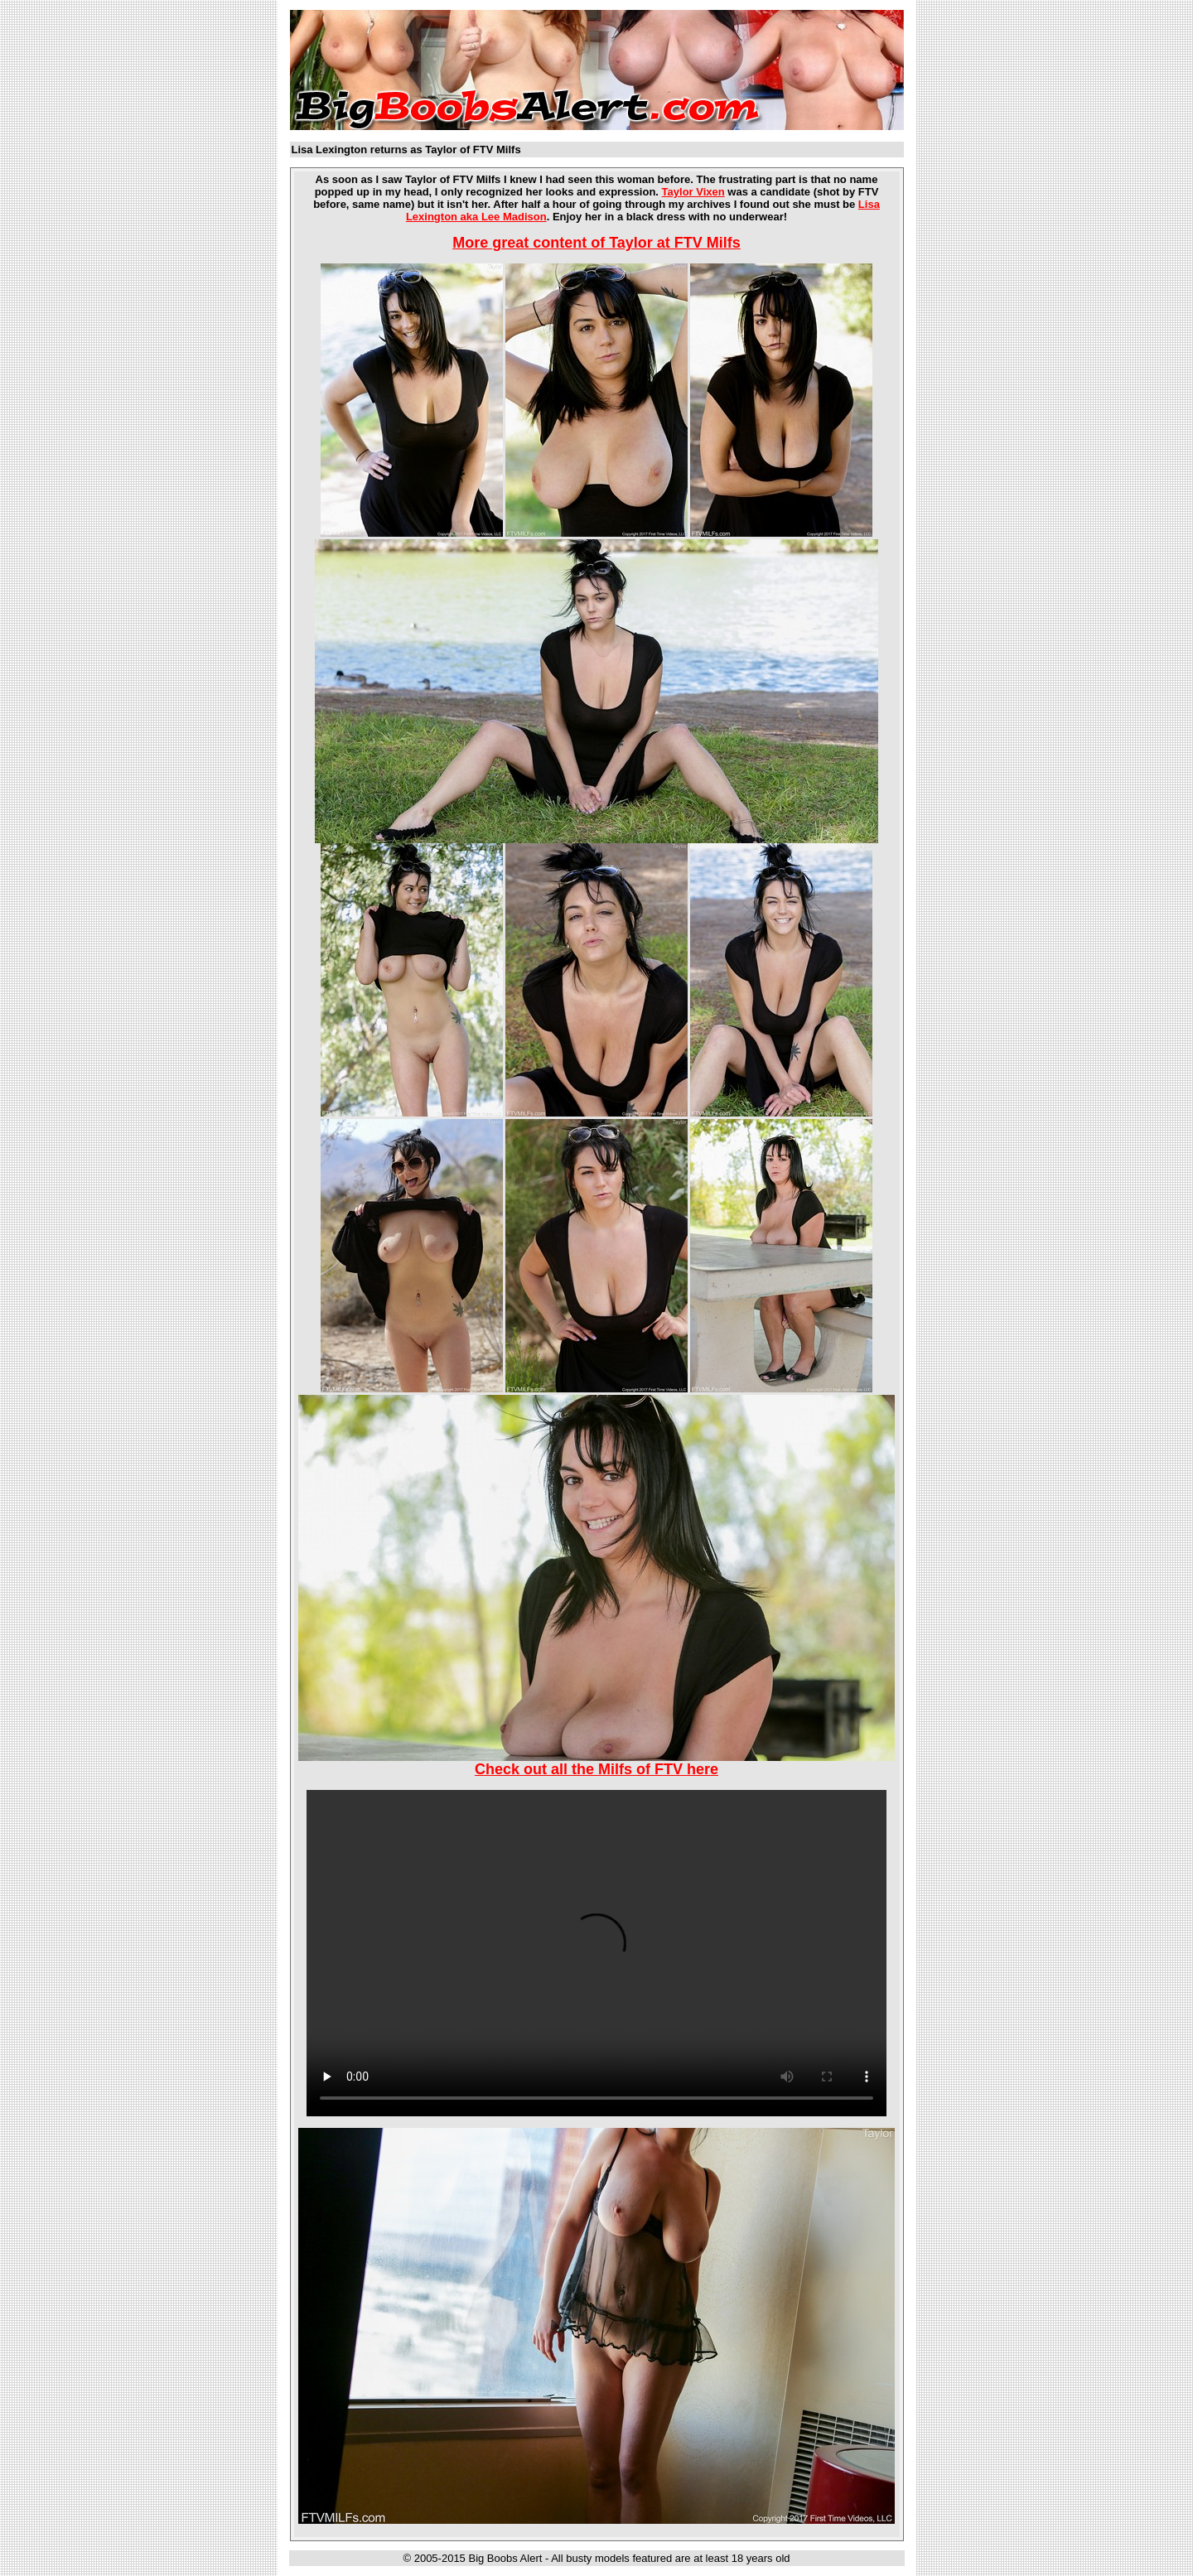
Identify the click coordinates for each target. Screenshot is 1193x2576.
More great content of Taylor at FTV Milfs (596, 242)
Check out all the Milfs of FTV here (596, 1769)
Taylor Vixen (693, 192)
